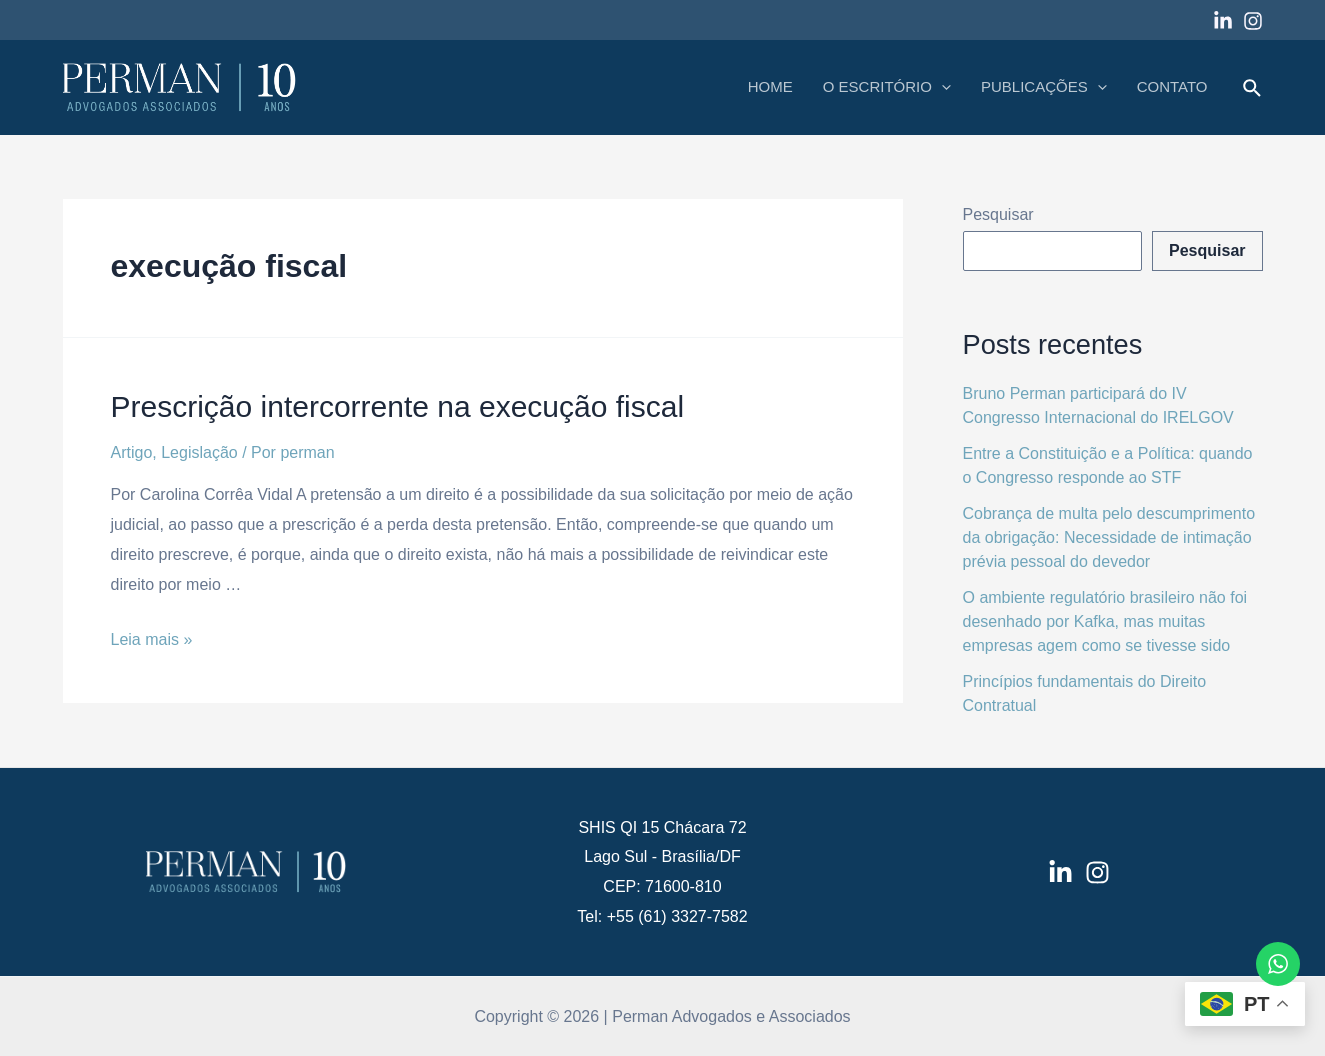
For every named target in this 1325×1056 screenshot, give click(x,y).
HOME (770, 86)
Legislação (199, 452)
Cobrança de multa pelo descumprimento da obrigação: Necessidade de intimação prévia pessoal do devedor (1109, 537)
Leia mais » (152, 639)
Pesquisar (998, 214)
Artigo (132, 452)
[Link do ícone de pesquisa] (1253, 89)
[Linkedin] (1223, 21)
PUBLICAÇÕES (1044, 87)
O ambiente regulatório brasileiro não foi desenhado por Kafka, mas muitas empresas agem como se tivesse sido (1105, 621)
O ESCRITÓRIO (887, 87)
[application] (941, 87)
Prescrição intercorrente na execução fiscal (398, 406)
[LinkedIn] (1060, 872)
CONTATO (1172, 86)
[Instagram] (1253, 21)
